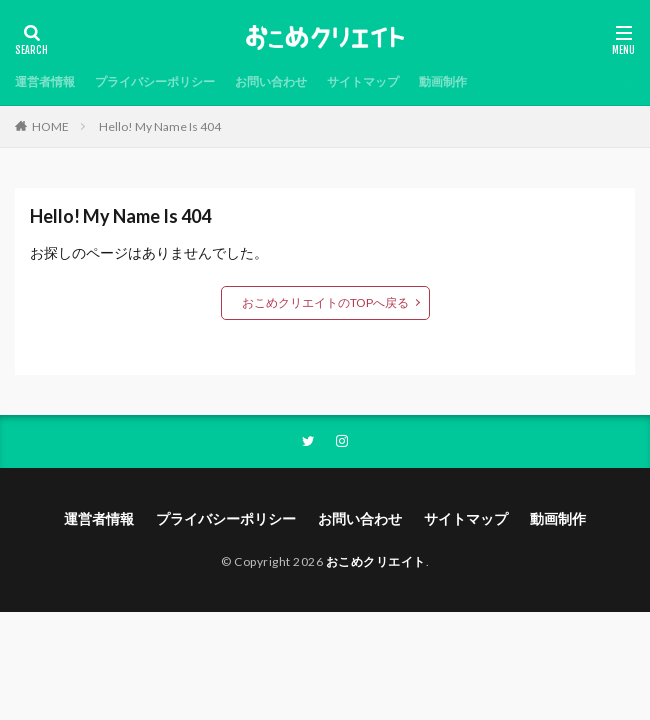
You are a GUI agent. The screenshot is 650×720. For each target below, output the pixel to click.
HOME (50, 126)
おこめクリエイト (376, 561)
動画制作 (443, 81)
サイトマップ (363, 81)
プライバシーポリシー (155, 81)
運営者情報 (45, 81)
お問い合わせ (271, 81)
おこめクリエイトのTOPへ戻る (325, 302)
